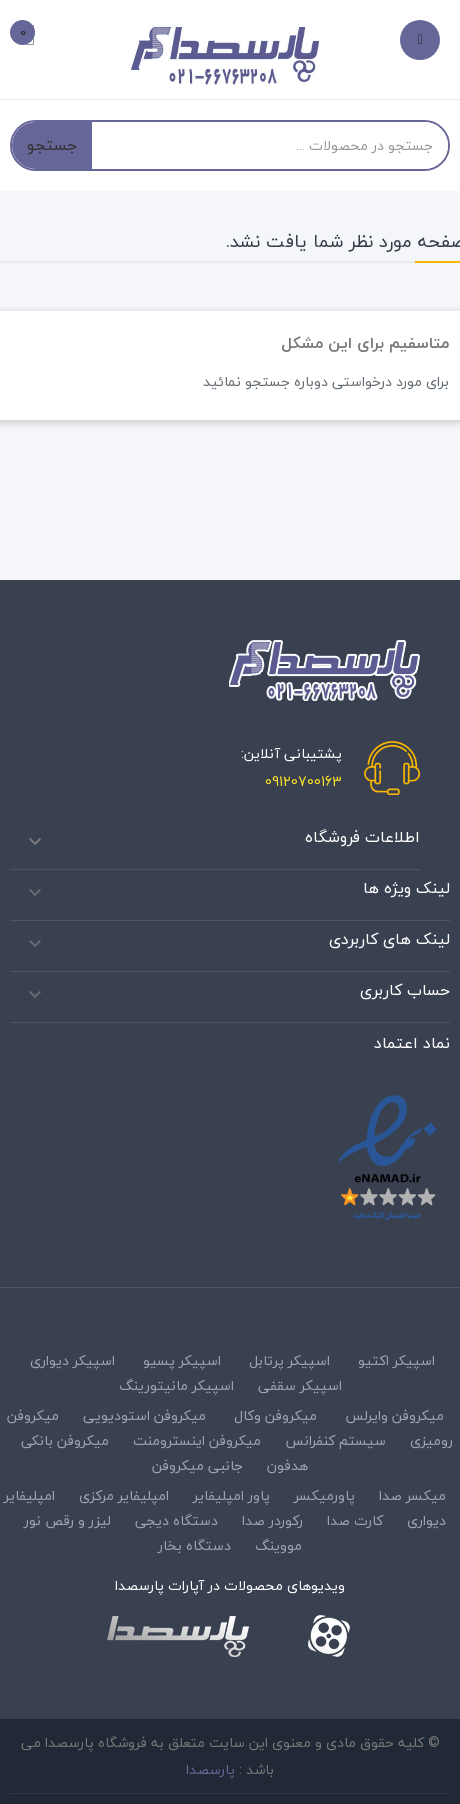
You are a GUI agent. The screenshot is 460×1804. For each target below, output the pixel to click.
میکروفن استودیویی (144, 1415)
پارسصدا (210, 1769)
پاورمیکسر (324, 1495)
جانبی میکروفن (197, 1465)
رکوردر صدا (272, 1520)
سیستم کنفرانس (335, 1440)
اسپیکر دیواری (72, 1360)
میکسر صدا (412, 1495)
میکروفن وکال (275, 1415)
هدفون (287, 1465)
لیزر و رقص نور (67, 1520)
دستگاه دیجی (176, 1520)
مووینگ (278, 1545)
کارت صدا (355, 1520)
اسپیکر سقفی (300, 1385)
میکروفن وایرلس (394, 1415)
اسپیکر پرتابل (289, 1360)
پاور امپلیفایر (231, 1495)
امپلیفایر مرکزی (124, 1495)
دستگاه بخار (194, 1545)
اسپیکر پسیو (182, 1360)
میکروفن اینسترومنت (197, 1440)
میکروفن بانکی (65, 1440)
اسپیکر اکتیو (396, 1360)
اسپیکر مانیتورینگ (176, 1385)
